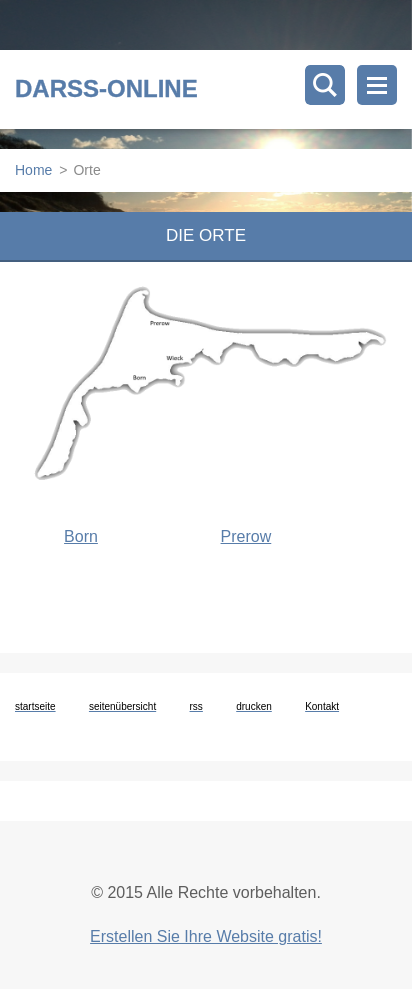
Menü (377, 85)
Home (33, 170)
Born (81, 536)
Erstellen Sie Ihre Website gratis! (206, 936)
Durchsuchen (325, 85)
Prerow (246, 536)
